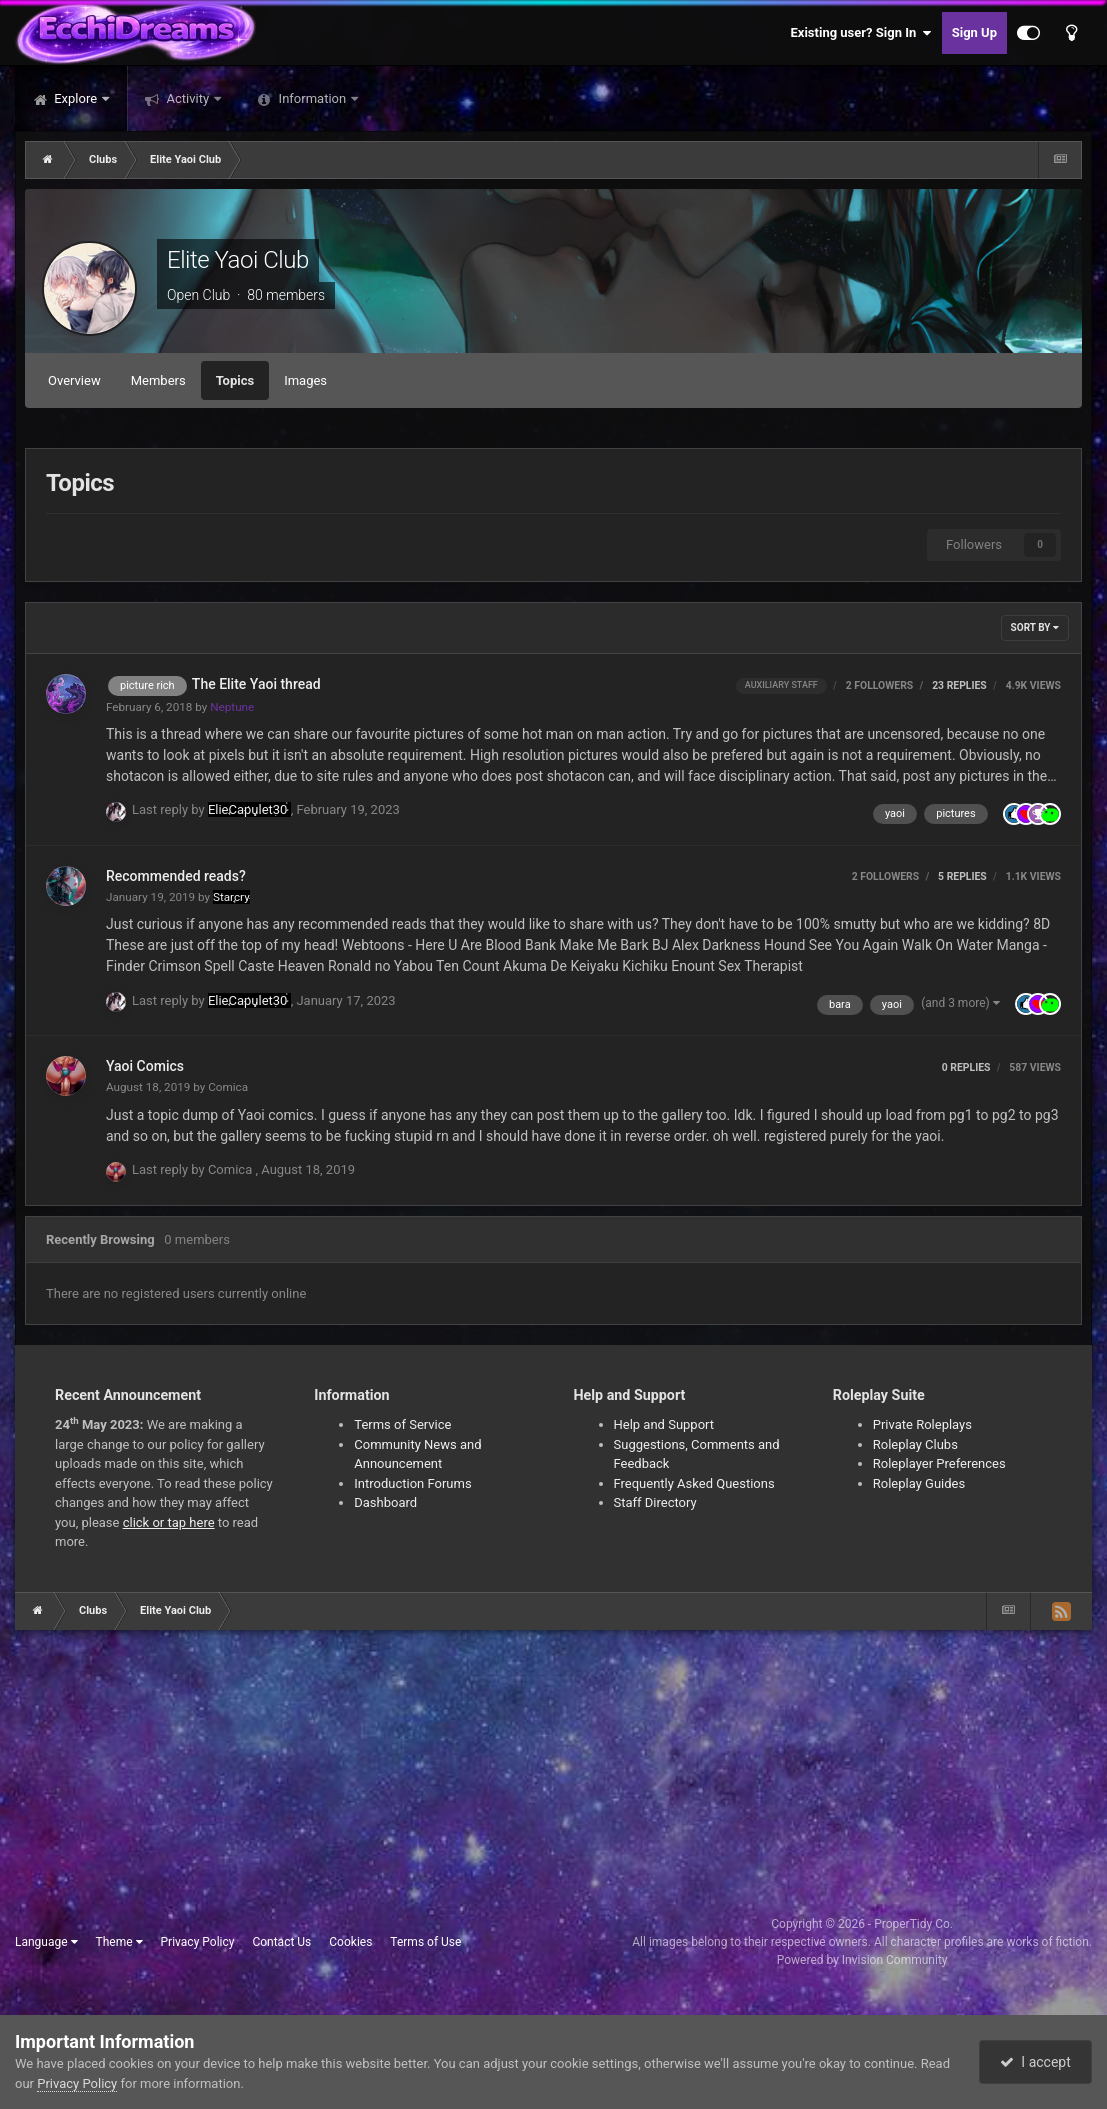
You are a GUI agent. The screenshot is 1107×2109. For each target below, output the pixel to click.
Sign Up (974, 32)
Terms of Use (425, 1942)
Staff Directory (655, 1502)
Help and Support (664, 1424)
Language (46, 1942)
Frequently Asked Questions (694, 1483)
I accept (1035, 2062)
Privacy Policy (198, 1942)
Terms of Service (402, 1424)
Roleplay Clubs (915, 1444)
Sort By (1035, 627)
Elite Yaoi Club (238, 260)
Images (305, 380)
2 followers (879, 685)
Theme (119, 1942)
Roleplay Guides (919, 1483)
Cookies (350, 1942)
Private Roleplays (922, 1424)
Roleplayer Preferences (939, 1463)
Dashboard (385, 1502)
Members (158, 380)
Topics (235, 380)
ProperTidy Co (912, 1924)
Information (312, 98)
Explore (75, 98)
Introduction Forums (412, 1483)
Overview (74, 380)
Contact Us (281, 1942)
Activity (187, 98)
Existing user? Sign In (861, 33)
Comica (228, 1087)
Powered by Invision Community (862, 1960)
